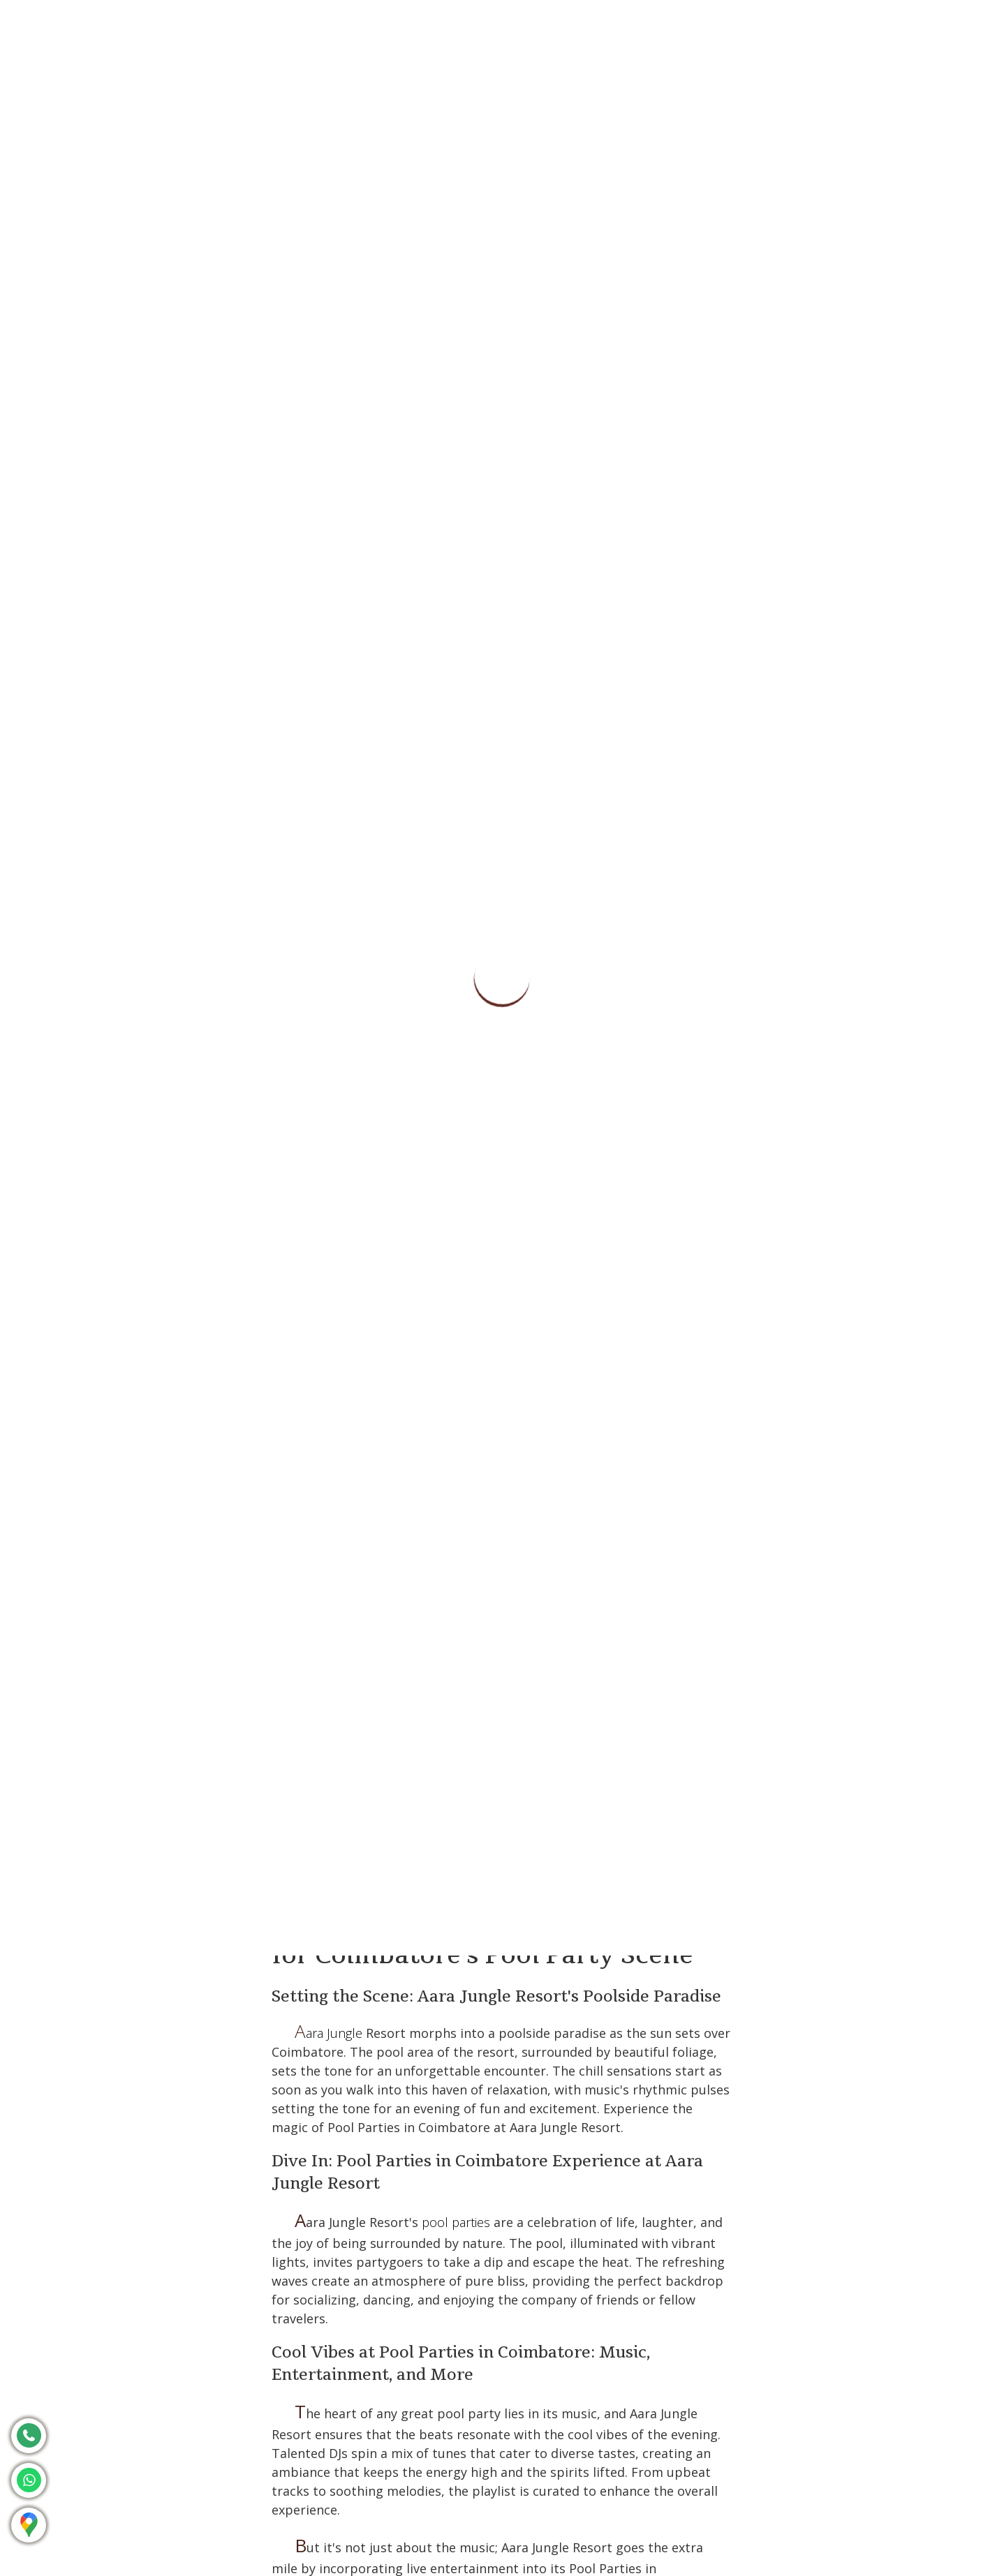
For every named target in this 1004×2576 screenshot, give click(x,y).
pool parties (456, 2222)
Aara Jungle (328, 2033)
